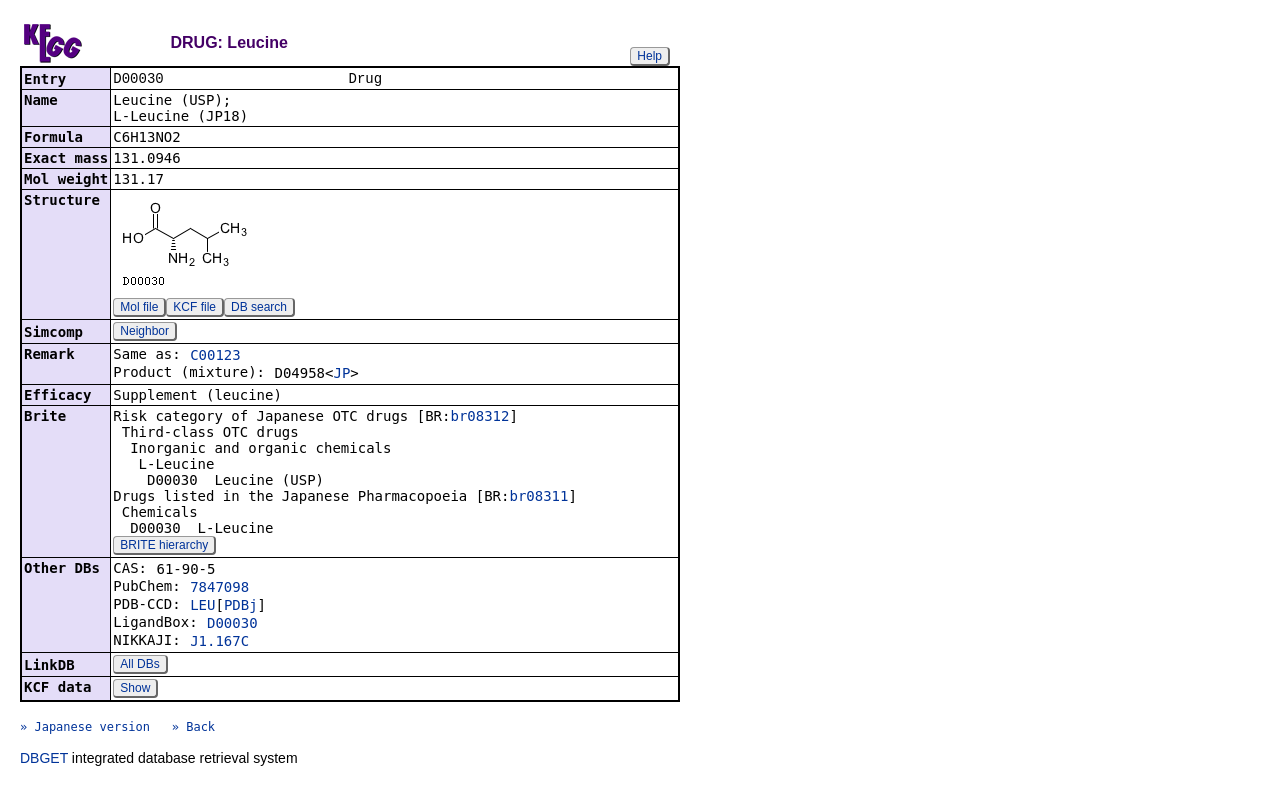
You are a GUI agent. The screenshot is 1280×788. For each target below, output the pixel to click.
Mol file (139, 309)
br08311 (538, 498)
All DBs (139, 666)
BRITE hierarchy (164, 547)
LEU (202, 607)
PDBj (241, 607)
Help (649, 56)
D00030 (232, 625)
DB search (259, 309)
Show (135, 690)
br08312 (479, 418)
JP (341, 375)
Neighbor (144, 333)
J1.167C (219, 643)
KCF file (194, 309)
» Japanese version (85, 729)
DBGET (44, 760)
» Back (193, 729)
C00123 (215, 357)
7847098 (219, 589)
